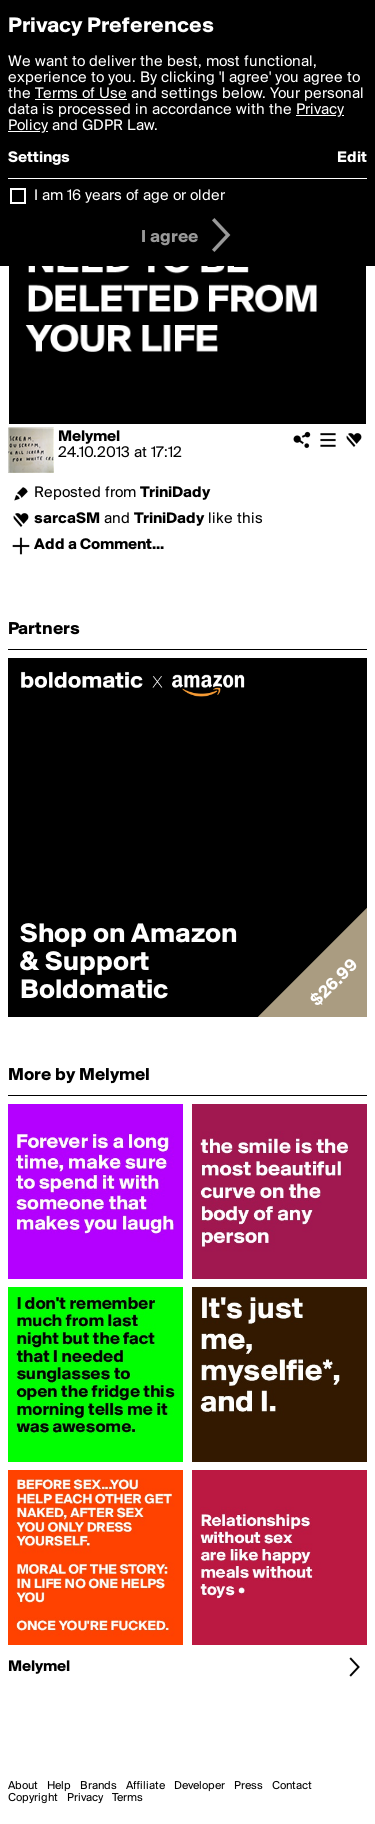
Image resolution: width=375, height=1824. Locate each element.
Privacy (85, 1798)
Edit (352, 158)
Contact (292, 1786)
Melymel (89, 437)
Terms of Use (81, 94)
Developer (199, 1786)
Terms (127, 1798)
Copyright (33, 1798)
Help (59, 1786)
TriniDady (175, 493)
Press (248, 1786)
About (23, 1786)
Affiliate (145, 1786)
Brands (98, 1786)
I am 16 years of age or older (129, 196)
